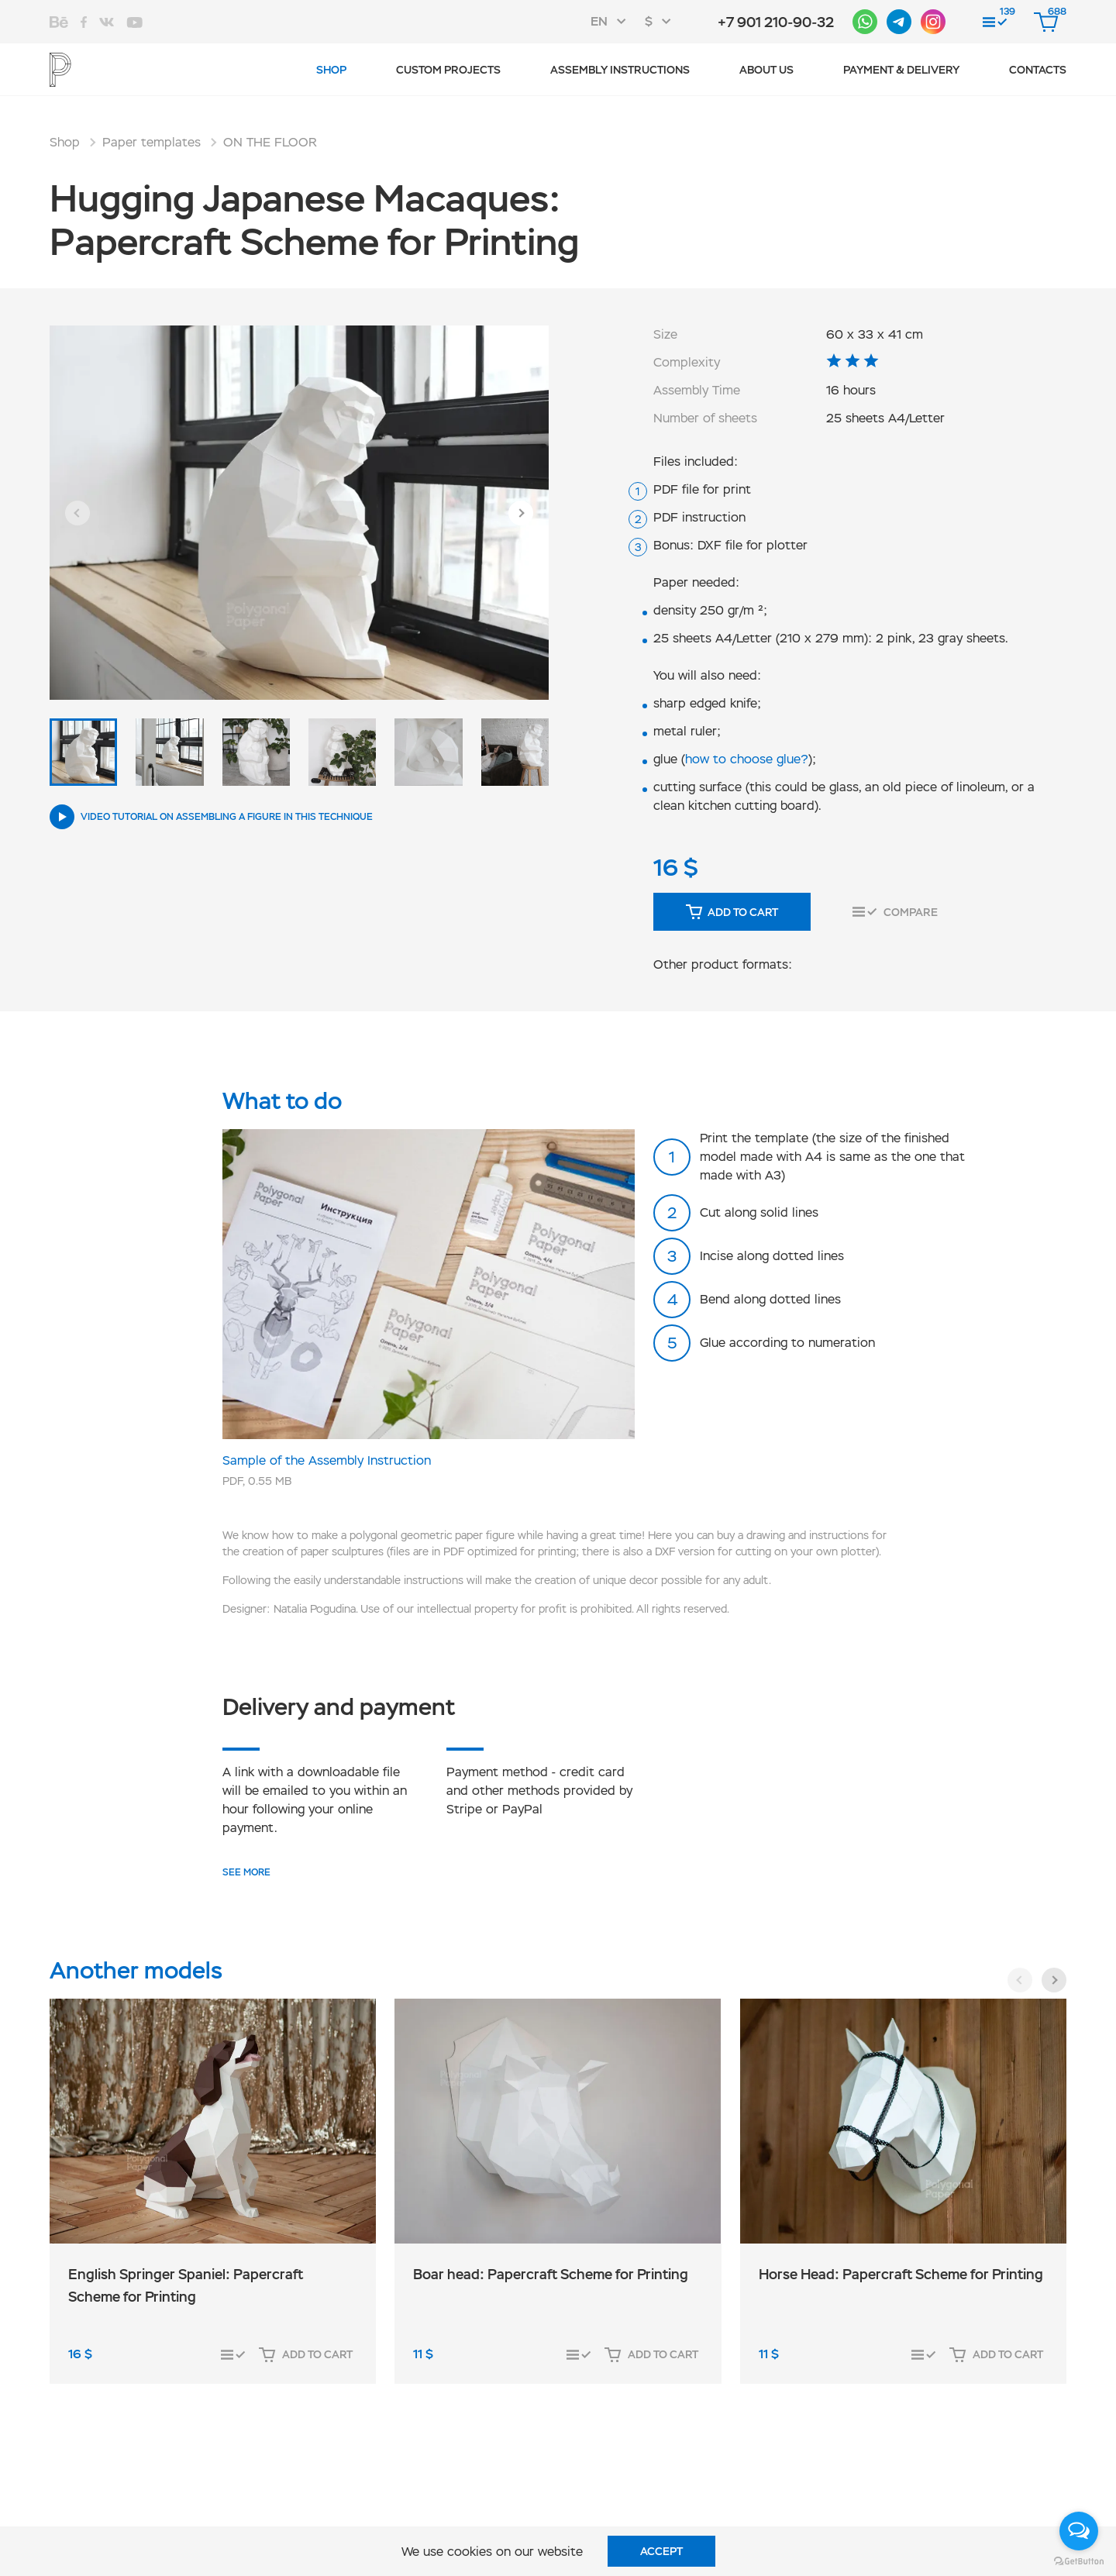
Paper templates (151, 142)
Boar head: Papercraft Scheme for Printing (550, 2274)
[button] (77, 513)
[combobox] (613, 21)
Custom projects (448, 70)
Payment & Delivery (901, 70)
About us (766, 70)
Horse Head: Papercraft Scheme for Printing (901, 2274)
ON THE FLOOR (270, 142)
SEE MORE (246, 1872)
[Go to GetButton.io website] (1079, 2560)
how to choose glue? (746, 759)
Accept (661, 2551)
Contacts (1037, 70)
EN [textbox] (599, 21)
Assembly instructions (620, 70)
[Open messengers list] (1078, 2531)
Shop (331, 70)
